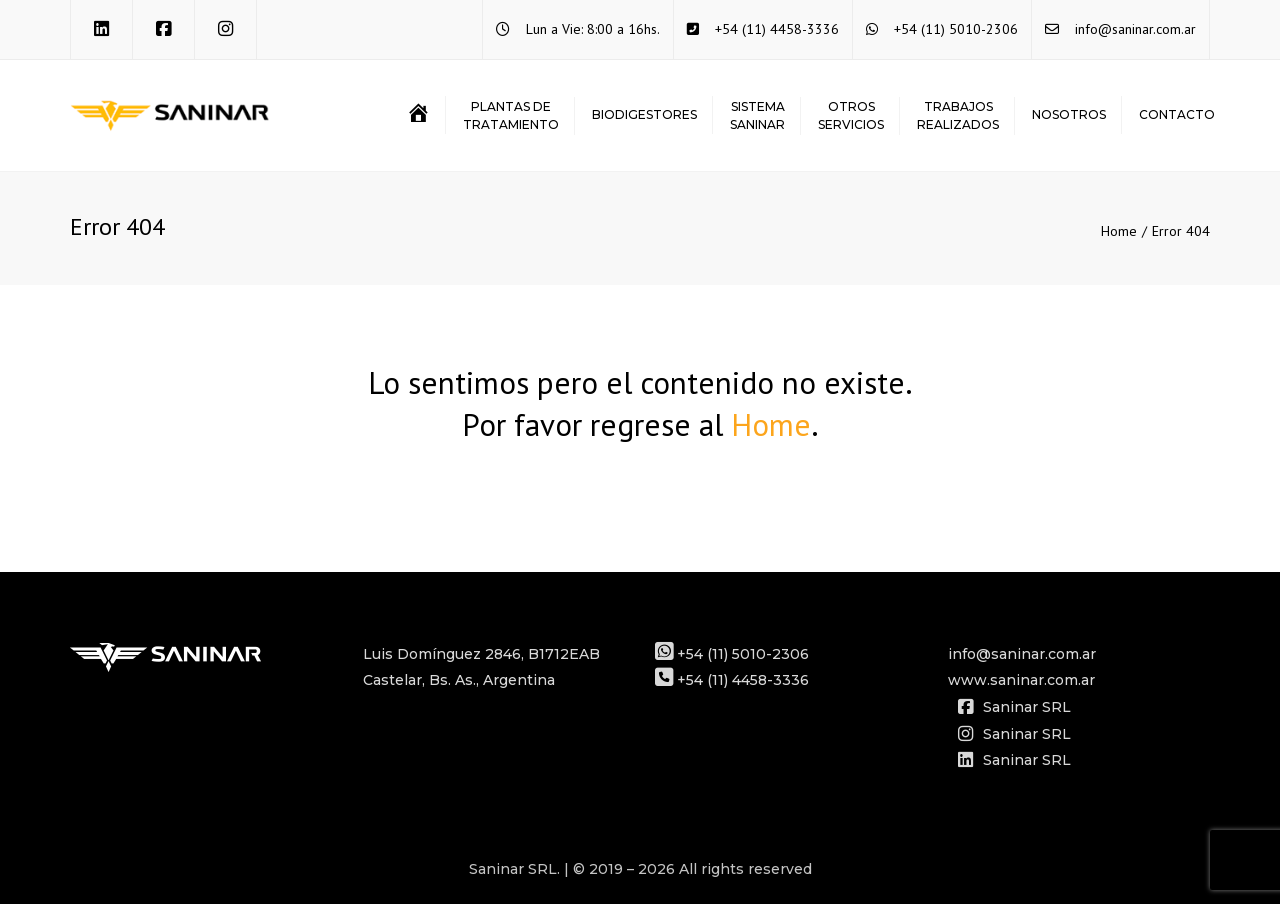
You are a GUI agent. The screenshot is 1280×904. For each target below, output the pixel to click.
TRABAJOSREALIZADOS (958, 115)
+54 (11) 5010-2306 (956, 29)
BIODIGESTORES (644, 114)
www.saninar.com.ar (1021, 680)
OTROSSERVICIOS (851, 115)
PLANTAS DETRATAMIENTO (511, 115)
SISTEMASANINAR (757, 115)
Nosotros (1069, 114)
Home (1119, 231)
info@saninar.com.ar (1135, 29)
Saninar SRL (1014, 707)
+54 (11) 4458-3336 (777, 29)
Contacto (1177, 114)
